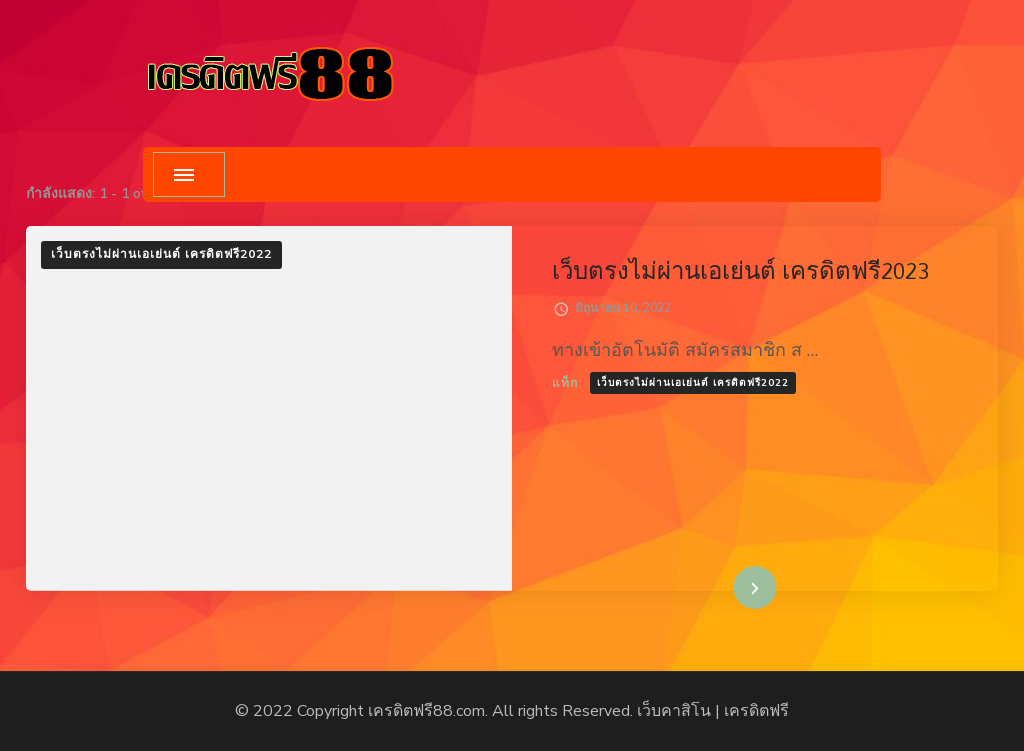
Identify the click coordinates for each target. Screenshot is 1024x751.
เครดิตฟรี (756, 711)
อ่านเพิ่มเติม (724, 587)
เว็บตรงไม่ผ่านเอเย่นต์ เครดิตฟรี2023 (740, 271)
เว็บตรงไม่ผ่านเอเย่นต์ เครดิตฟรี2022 (161, 254)
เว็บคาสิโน (674, 711)
